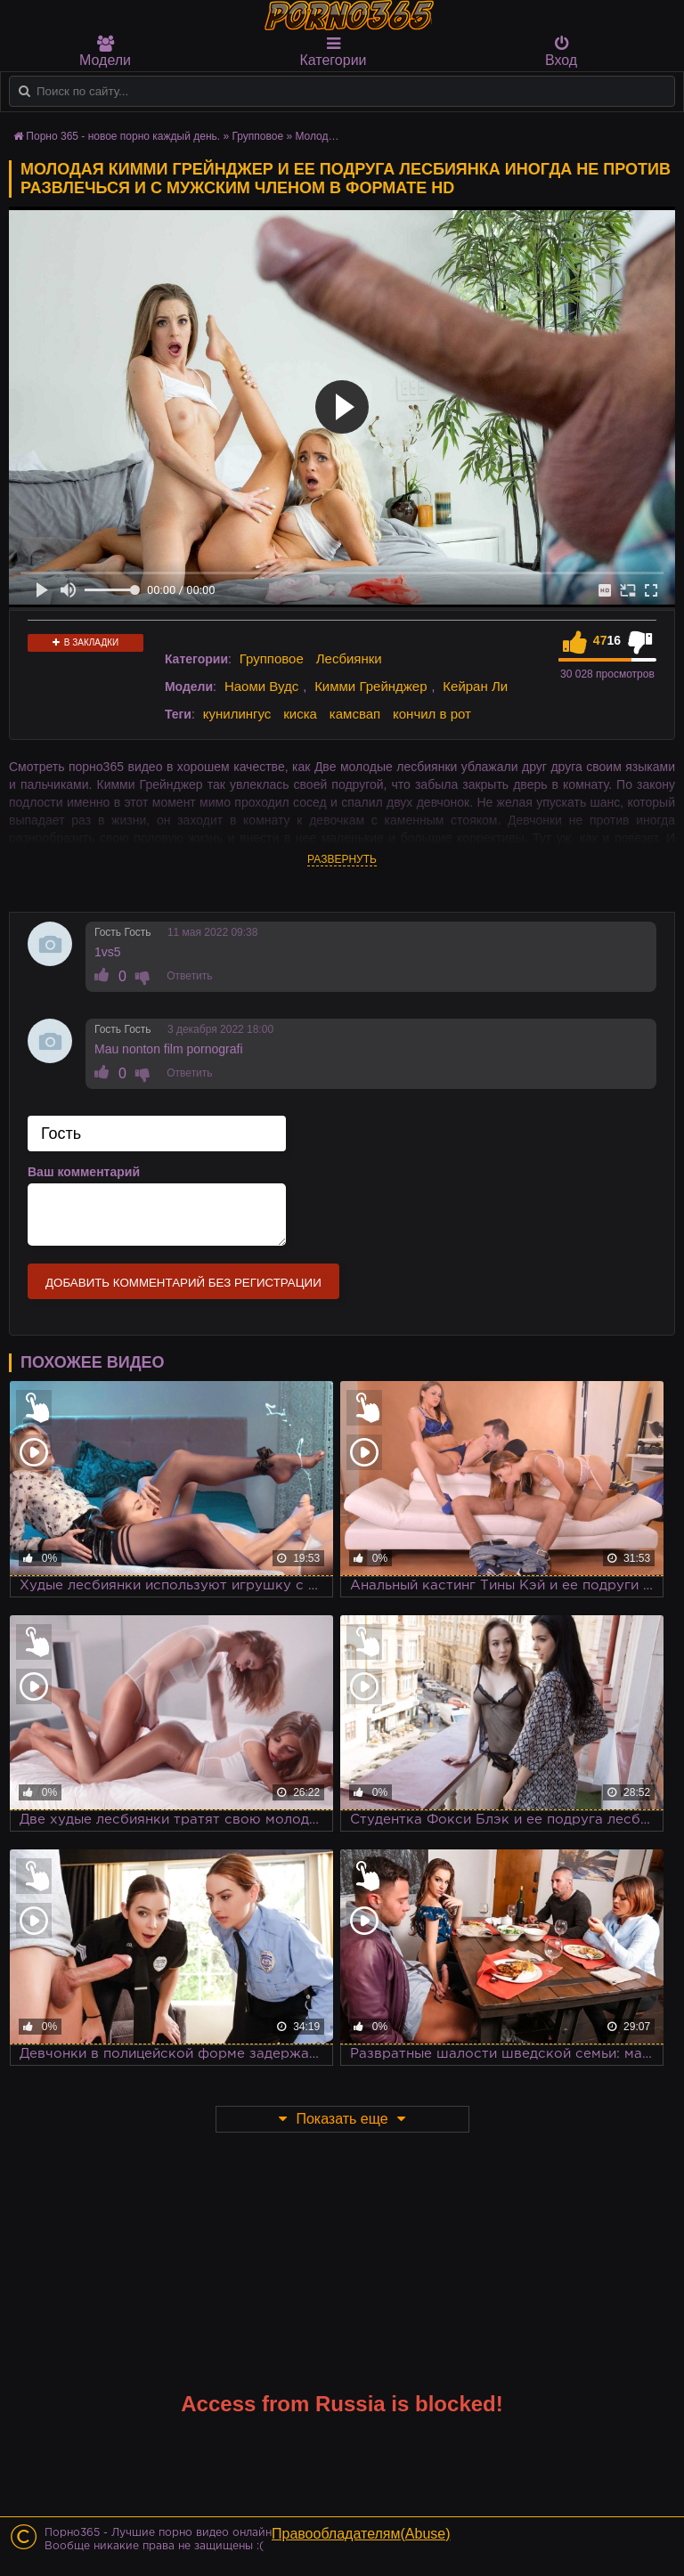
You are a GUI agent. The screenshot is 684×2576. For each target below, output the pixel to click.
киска (300, 713)
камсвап (355, 713)
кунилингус (237, 713)
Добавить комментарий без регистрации (183, 1282)
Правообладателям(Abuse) (361, 2533)
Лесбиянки (349, 658)
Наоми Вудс (261, 686)
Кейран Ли (475, 686)
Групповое (272, 658)
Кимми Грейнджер (370, 686)
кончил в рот (432, 713)
